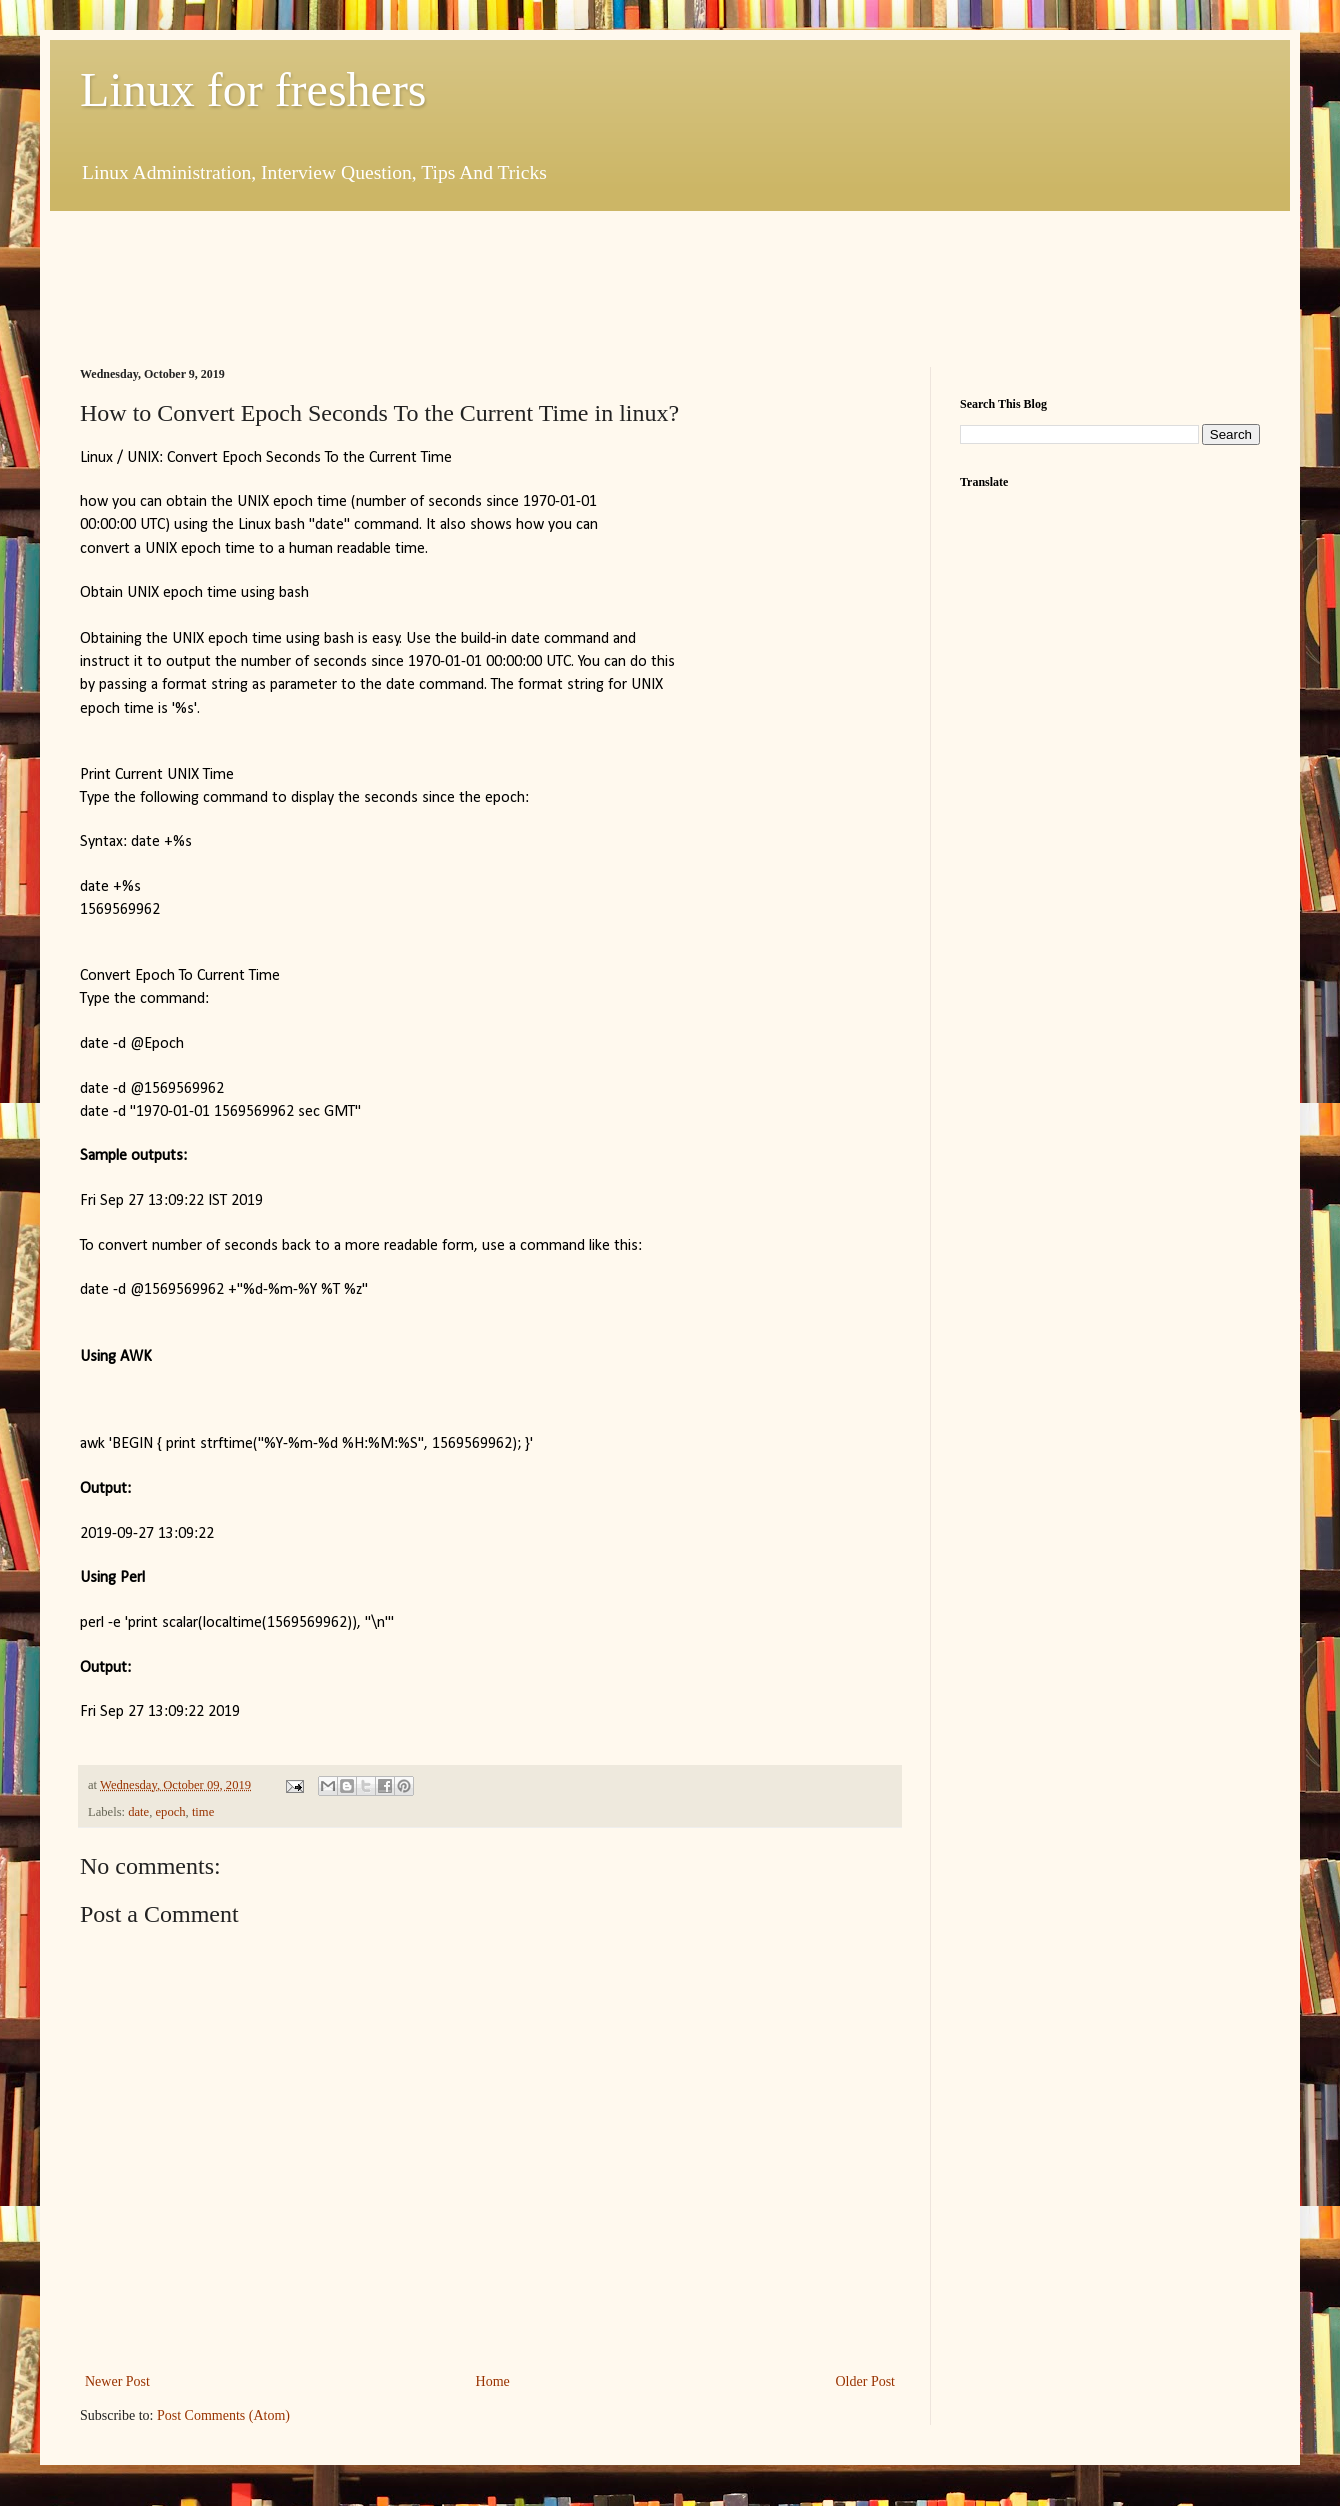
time (203, 1812)
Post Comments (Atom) (223, 2415)
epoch (171, 1812)
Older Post (866, 2381)
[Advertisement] (444, 286)
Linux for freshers (253, 89)
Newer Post (117, 2381)
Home (493, 2381)
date (138, 1812)
